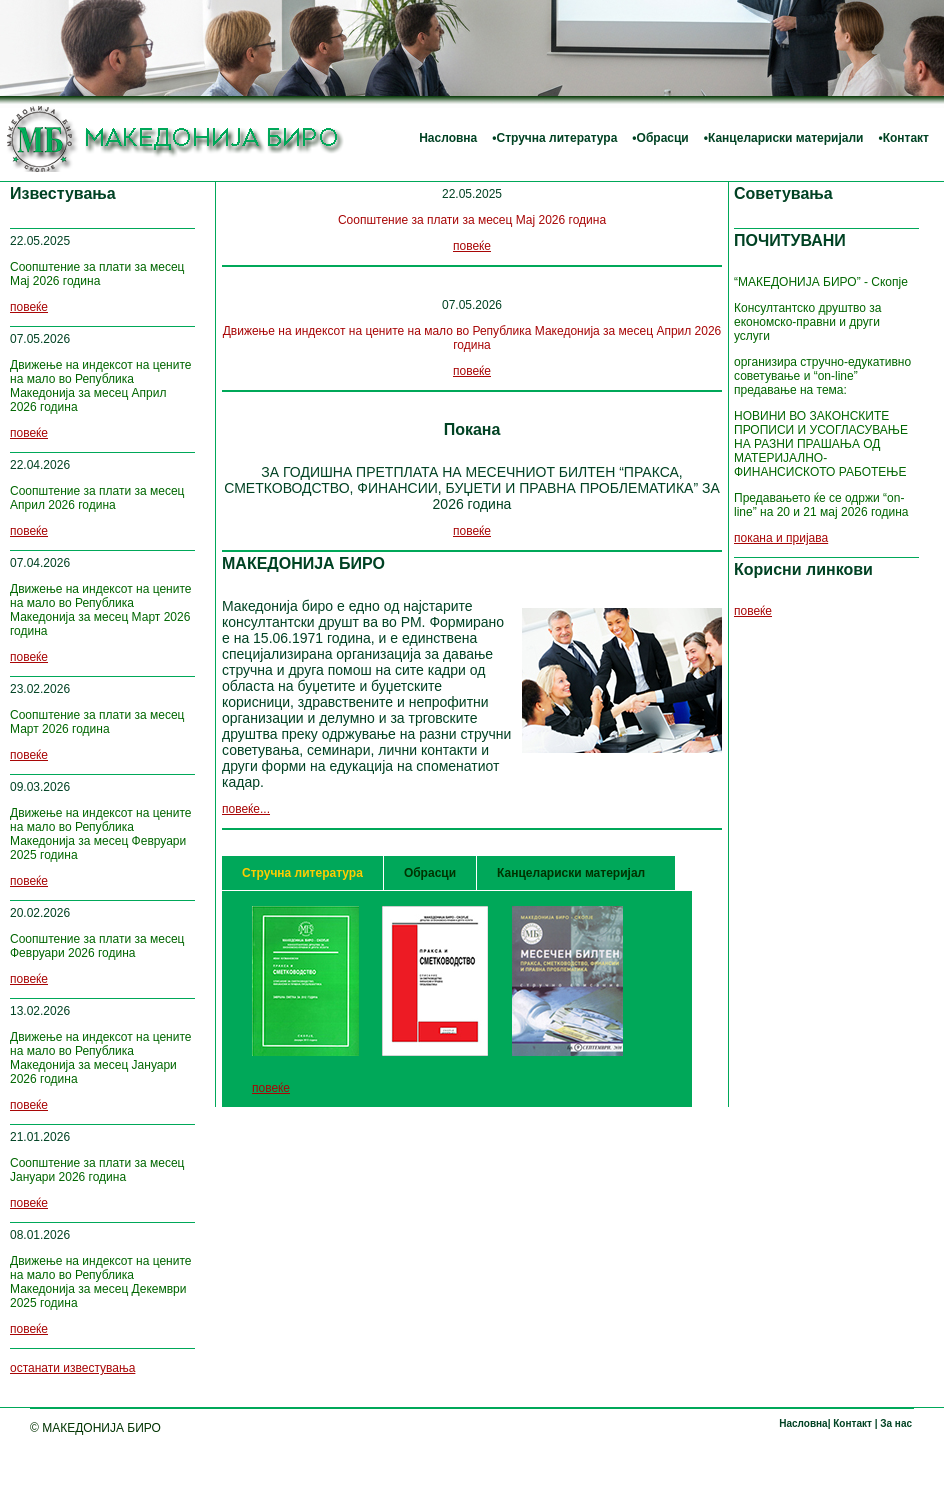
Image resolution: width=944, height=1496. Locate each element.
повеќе (29, 307)
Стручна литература (556, 138)
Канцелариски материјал (571, 873)
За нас (894, 1423)
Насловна (448, 138)
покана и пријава (781, 538)
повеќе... (246, 809)
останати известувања (72, 1368)
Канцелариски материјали (786, 138)
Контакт (906, 138)
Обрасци (663, 138)
